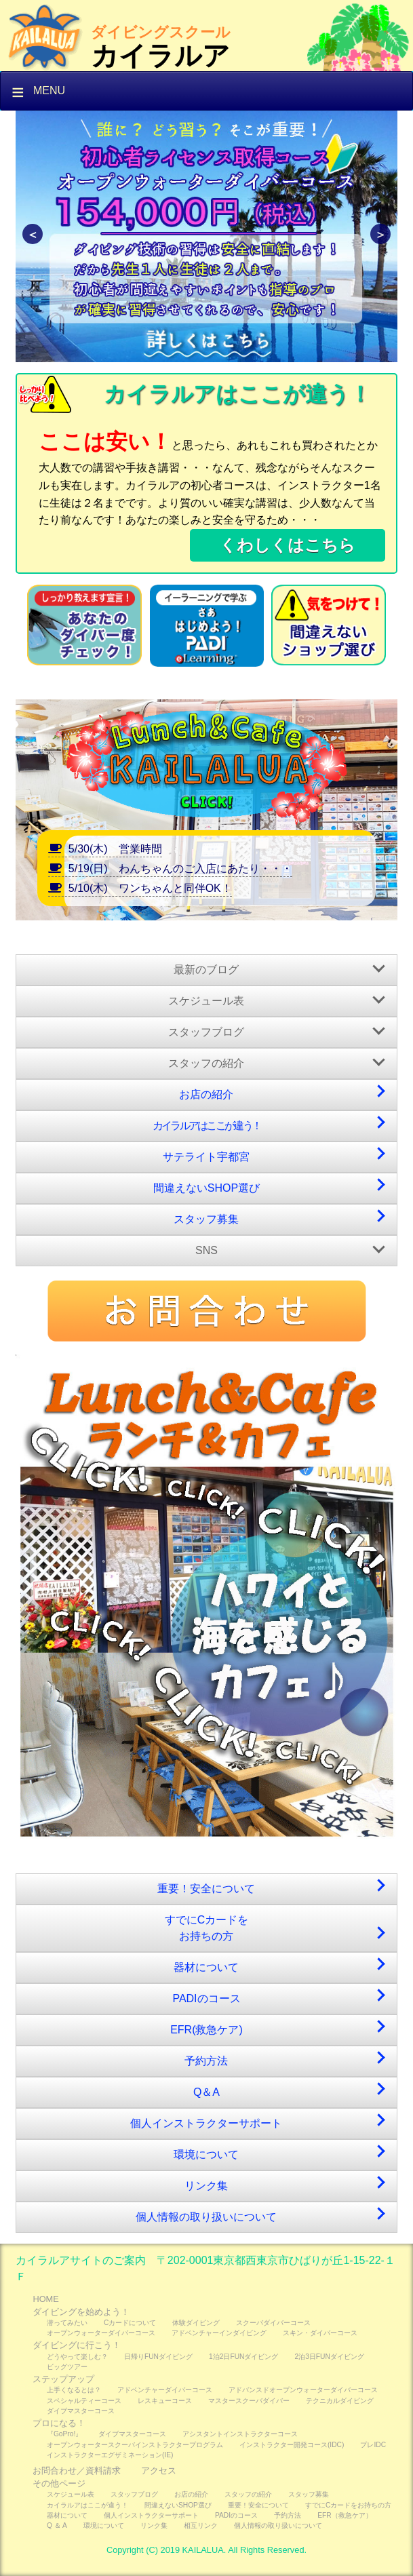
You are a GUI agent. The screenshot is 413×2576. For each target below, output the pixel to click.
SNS (206, 1250)
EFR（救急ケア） (344, 2515)
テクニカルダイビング (340, 2400)
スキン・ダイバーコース (320, 2333)
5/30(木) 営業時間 (105, 849)
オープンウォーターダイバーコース (101, 2333)
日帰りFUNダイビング (158, 2356)
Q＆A (206, 2092)
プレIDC (373, 2444)
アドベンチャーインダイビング (219, 2333)
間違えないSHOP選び (206, 1188)
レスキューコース (165, 2400)
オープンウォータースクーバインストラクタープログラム (135, 2444)
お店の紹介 (206, 1094)
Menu (49, 90)
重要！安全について (206, 1888)
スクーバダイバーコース (273, 2322)
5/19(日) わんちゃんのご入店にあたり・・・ (170, 868)
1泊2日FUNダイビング (243, 2356)
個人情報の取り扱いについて (206, 2217)
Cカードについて (130, 2322)
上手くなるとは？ (74, 2390)
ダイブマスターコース (81, 2411)
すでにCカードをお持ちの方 (207, 1928)
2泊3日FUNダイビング (328, 2356)
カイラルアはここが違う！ (207, 1125)
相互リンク (201, 2525)
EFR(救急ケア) (206, 2029)
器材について (206, 1967)
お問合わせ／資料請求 (77, 2470)
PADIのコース (206, 1998)
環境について (206, 2154)
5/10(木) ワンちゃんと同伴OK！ (140, 888)
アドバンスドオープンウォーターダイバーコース (303, 2390)
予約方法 (206, 2061)
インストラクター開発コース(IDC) (291, 2444)
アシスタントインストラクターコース (240, 2434)
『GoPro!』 (64, 2434)
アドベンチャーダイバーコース (164, 2390)
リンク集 (206, 2185)
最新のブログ (206, 969)
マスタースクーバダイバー (249, 2400)
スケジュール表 (206, 1001)
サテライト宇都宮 (206, 1157)
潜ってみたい (67, 2322)
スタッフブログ (206, 1032)
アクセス (158, 2470)
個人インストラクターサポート (206, 2123)
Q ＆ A (57, 2525)
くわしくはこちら (287, 545)
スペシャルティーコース (84, 2400)
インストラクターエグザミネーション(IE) (110, 2455)
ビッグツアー (67, 2366)
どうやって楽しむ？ (77, 2356)
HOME (45, 2299)
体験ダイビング (196, 2322)
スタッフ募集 (206, 1219)
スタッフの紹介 (206, 1063)
